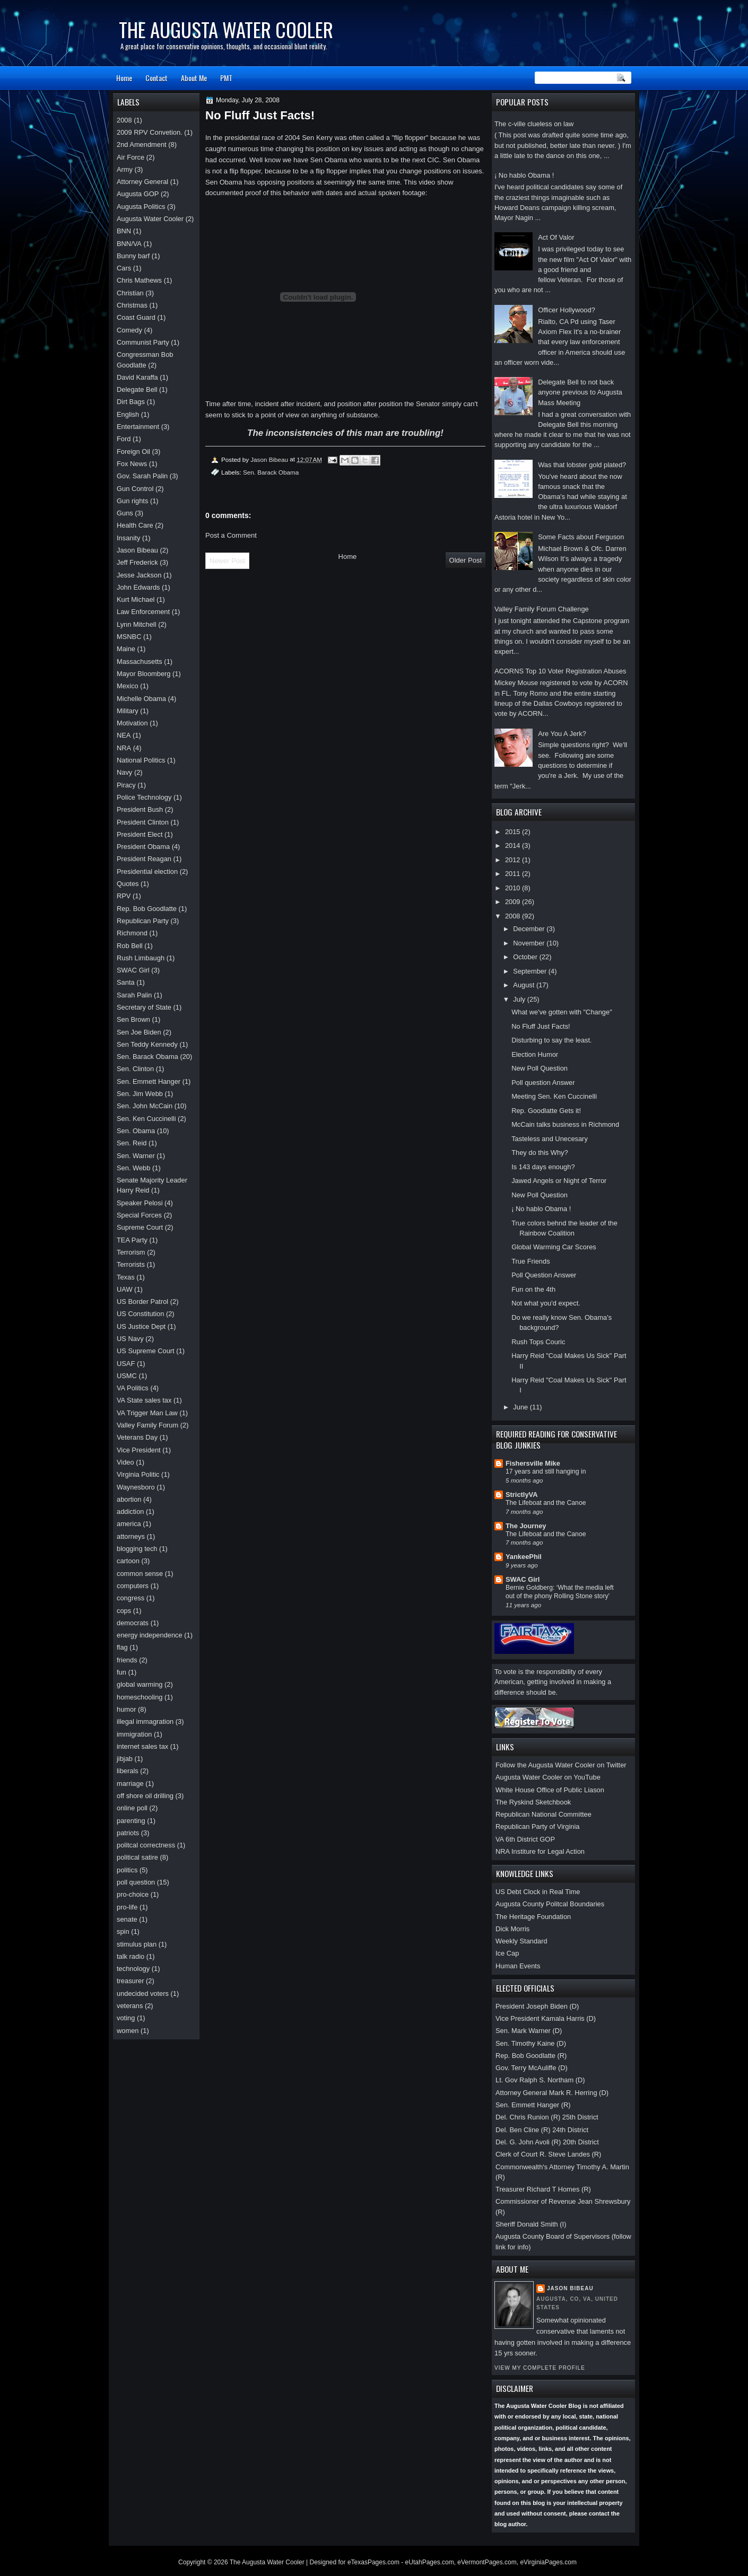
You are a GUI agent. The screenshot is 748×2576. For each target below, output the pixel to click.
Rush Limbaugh (140, 958)
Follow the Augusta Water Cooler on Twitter (561, 1765)
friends (127, 1660)
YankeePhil (524, 1557)
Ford (124, 439)
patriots (128, 1833)
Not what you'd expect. (545, 1303)
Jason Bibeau (570, 2288)
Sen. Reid (131, 1143)
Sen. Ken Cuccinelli (146, 1119)
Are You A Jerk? (562, 734)
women (127, 2031)
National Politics (141, 760)
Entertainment (138, 427)
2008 (513, 916)
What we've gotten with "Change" (561, 1012)
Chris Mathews (139, 280)
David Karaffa (137, 377)
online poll (132, 1808)
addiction (130, 1511)
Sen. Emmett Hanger (148, 1081)
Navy (124, 772)
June (521, 1407)
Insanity (128, 538)
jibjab (125, 1759)
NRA (124, 748)
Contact (156, 77)
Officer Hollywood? (566, 310)
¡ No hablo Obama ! (524, 175)
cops (124, 1611)
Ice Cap (507, 1953)
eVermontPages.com (486, 2562)
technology (133, 1969)
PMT (226, 77)
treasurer (130, 1981)
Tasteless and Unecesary (549, 1139)
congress (130, 1598)
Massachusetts (139, 661)
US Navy (130, 1339)
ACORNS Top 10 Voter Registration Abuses (560, 671)
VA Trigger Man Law (147, 1413)
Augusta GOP (138, 194)
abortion (129, 1499)
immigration (134, 1734)
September (530, 971)
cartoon (128, 1561)
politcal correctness (146, 1845)
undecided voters (143, 1993)
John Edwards (138, 587)
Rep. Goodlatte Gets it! (546, 1111)
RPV (124, 896)
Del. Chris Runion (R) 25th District (546, 2117)
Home (124, 77)
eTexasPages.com (373, 2562)
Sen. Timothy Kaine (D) (530, 2043)
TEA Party (132, 1240)
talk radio (130, 1956)
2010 (513, 888)
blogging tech (137, 1549)
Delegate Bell (137, 389)
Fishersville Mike (533, 1463)
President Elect (140, 834)
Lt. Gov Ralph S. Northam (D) (540, 2080)
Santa (126, 982)
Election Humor (534, 1054)
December (529, 929)
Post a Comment (231, 535)
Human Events (517, 1966)
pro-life (127, 1907)
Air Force (130, 157)
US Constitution (140, 1314)
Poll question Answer (543, 1083)
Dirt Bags (131, 402)
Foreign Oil (133, 451)
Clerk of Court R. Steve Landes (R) (548, 2154)
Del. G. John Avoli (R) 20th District (547, 2142)
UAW (125, 1289)
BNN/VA (129, 244)
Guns (125, 513)
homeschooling (140, 1697)
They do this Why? (539, 1152)
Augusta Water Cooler (150, 219)
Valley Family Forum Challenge (541, 609)
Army (125, 169)
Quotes (127, 884)
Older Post (465, 560)
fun (121, 1672)
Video (125, 1462)
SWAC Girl (523, 1579)
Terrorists (131, 1264)
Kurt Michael (135, 599)
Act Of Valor (556, 237)
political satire (137, 1857)
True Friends (530, 1261)
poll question (136, 1882)
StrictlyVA (522, 1495)
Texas (126, 1277)
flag (122, 1647)
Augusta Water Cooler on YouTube (548, 1777)
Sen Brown (133, 1019)
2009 (513, 902)
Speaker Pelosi (140, 1203)
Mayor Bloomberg (144, 674)
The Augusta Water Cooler (226, 29)
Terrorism (131, 1252)
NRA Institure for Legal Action (540, 1851)
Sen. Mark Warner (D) (528, 2031)
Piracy (126, 785)
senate (127, 1919)
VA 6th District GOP (525, 1839)
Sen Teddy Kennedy (147, 1044)
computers (133, 1586)
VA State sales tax (144, 1400)
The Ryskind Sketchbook (533, 1802)
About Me (194, 77)
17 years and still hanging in (546, 1471)
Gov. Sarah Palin (142, 476)
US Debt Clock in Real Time (537, 1892)
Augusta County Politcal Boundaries (549, 1904)
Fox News (132, 464)
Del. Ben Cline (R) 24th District (541, 2130)
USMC (127, 1376)
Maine (126, 649)
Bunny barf (133, 256)
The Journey (526, 1526)
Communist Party (143, 342)
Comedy (129, 330)
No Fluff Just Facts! (540, 1026)
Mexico (127, 686)
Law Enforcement (143, 612)
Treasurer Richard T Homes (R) (543, 2189)
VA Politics (133, 1388)
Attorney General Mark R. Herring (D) (551, 2093)
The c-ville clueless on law (533, 124)
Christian (130, 293)
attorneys (131, 1536)
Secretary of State (144, 1007)
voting (126, 2018)
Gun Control (135, 489)
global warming (140, 1684)
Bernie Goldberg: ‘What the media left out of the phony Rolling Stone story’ (560, 1592)
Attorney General (142, 182)
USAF (126, 1364)
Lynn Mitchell (136, 624)
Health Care (135, 525)
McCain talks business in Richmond (565, 1124)
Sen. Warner (136, 1156)
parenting (131, 1821)
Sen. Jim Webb (140, 1094)
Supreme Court (140, 1227)
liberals (127, 1771)
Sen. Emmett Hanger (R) (533, 2105)
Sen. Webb (133, 1168)
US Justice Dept (141, 1326)
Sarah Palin (134, 995)
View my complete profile (539, 2368)
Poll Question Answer (543, 1275)
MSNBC (129, 637)
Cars (124, 268)
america (129, 1524)
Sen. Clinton (135, 1069)
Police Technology (144, 797)
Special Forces (139, 1215)
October (526, 957)
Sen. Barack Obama (271, 472)
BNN (124, 231)
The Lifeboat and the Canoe (546, 1502)
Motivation (132, 723)
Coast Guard (136, 317)
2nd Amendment (142, 144)
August (524, 985)
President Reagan (144, 859)
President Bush (140, 809)
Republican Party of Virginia (537, 1826)
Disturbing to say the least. (551, 1040)
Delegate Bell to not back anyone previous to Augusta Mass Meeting (580, 392)
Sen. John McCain (144, 1106)
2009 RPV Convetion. (149, 132)
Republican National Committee (543, 1814)
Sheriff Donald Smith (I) (530, 2224)
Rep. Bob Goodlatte (147, 909)
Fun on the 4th (533, 1289)
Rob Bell (130, 946)
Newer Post (227, 561)
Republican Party (143, 921)
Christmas (132, 305)
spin (123, 1931)
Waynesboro (136, 1487)
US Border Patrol (142, 1301)
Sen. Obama (136, 1131)
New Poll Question (539, 1068)
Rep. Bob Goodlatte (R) (531, 2056)
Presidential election (147, 871)
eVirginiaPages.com (548, 2562)
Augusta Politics (141, 207)
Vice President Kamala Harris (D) (545, 2018)
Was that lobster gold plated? (582, 465)
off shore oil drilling (145, 1796)
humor (126, 1709)
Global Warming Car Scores (553, 1247)
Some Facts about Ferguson (581, 537)
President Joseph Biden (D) (537, 2006)
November (529, 943)
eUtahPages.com (429, 2562)
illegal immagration (145, 1721)
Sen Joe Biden (139, 1032)
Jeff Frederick (137, 562)
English (128, 414)
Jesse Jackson (139, 575)
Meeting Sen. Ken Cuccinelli (554, 1096)
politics (127, 1870)
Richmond (132, 933)
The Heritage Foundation (533, 1917)
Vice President (139, 1450)
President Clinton (143, 822)
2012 (513, 860)
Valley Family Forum (147, 1425)
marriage (130, 1784)
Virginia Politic (138, 1474)
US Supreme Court (146, 1351)
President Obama (143, 847)
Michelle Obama (141, 699)
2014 (513, 845)
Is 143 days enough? (543, 1167)
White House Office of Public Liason (549, 1790)
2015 (513, 832)
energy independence (149, 1635)
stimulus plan (136, 1944)
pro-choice (133, 1894)
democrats (133, 1623)
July (520, 999)
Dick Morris (512, 1929)
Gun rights (132, 501)
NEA (124, 735)
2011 (513, 874)
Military (127, 711)
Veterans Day (137, 1437)
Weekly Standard (521, 1941)
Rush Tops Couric (538, 1342)
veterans (130, 2006)
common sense (140, 1574)
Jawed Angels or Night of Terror (558, 1181)
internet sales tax (142, 1746)
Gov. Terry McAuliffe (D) (531, 2068)
